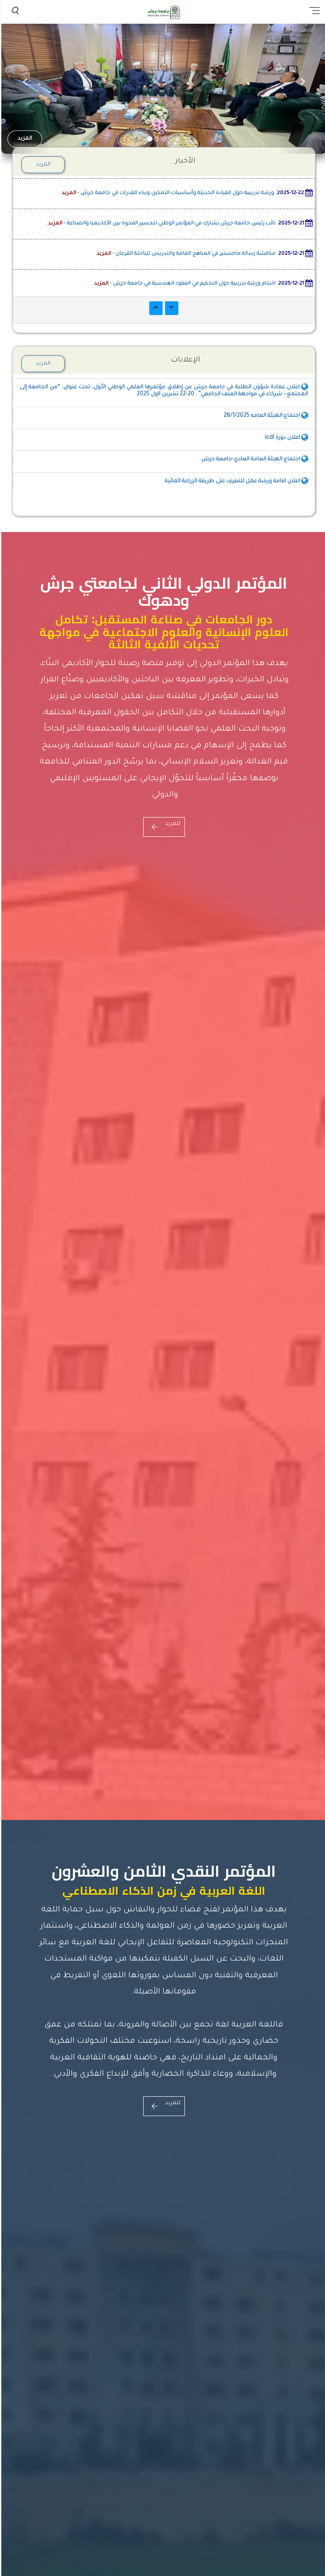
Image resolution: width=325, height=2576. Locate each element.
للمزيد (163, 824)
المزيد (23, 139)
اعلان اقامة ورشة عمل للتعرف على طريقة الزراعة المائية (235, 481)
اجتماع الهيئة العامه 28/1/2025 (264, 416)
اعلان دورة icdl (285, 438)
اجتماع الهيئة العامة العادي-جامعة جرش (253, 459)
